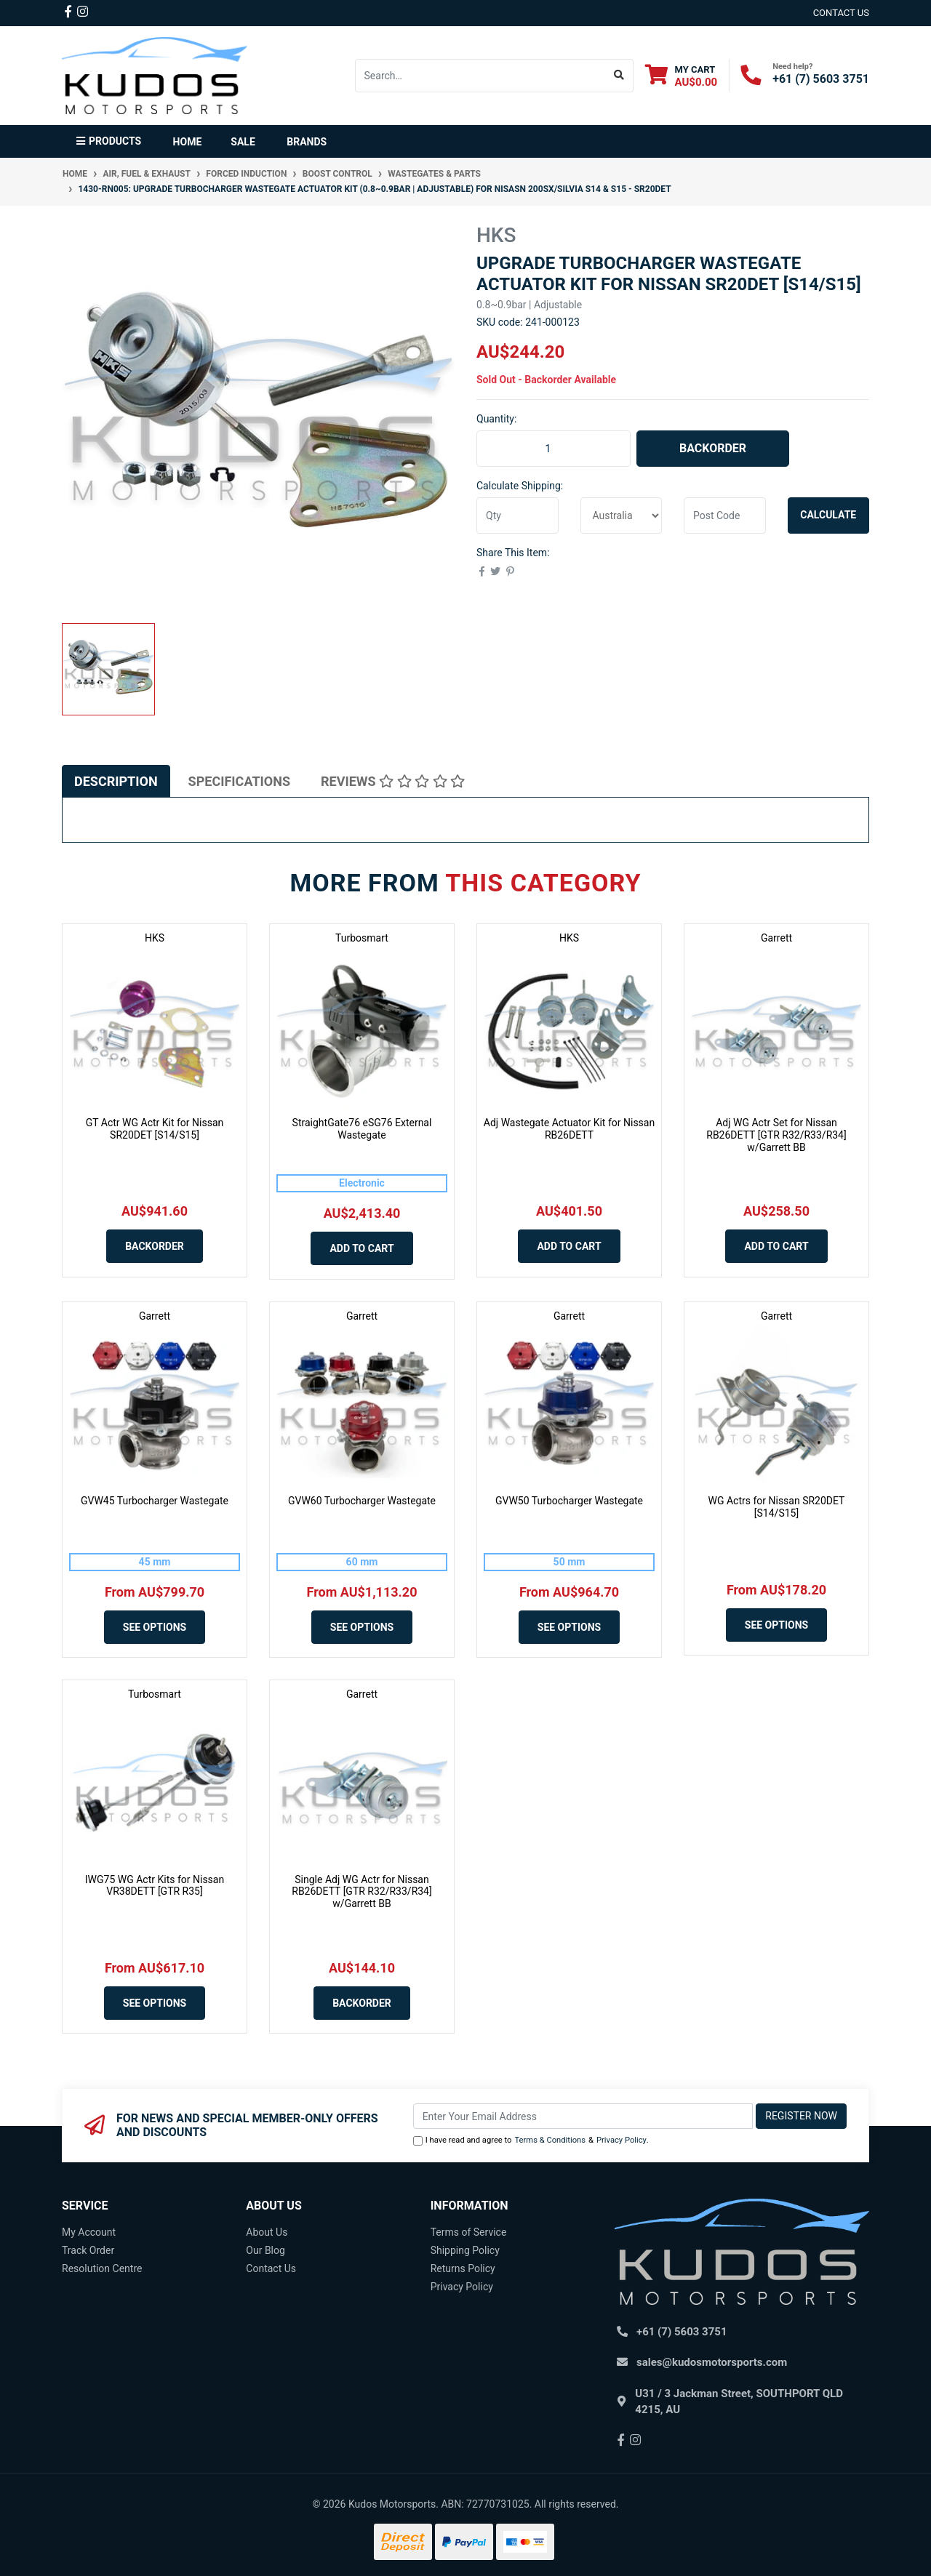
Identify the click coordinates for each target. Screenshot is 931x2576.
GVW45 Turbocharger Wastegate (154, 1500)
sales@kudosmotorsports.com (711, 2362)
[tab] (116, 781)
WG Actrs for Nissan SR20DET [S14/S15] (776, 1507)
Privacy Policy (621, 2140)
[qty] (517, 515)
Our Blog (265, 2250)
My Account (89, 2232)
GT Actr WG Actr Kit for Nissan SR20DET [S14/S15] (155, 1129)
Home (187, 142)
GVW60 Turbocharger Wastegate (362, 1500)
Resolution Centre (102, 2268)
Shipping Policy (465, 2250)
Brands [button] (307, 142)
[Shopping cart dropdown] (681, 75)
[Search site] (619, 75)
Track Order (88, 2250)
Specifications (239, 781)
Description (116, 781)
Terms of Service (469, 2232)
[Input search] (480, 75)
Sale (243, 142)
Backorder (712, 448)
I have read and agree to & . (531, 2141)
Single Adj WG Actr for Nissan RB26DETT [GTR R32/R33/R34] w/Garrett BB (361, 1892)
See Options (154, 1627)
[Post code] (725, 515)
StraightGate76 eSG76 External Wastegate (362, 1129)
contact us (841, 12)
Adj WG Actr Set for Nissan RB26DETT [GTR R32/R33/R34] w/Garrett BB (776, 1135)
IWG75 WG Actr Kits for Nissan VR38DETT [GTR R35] (154, 1886)
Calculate (828, 515)
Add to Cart (361, 1248)
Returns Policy (463, 2268)
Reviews (393, 781)
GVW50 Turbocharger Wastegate (569, 1500)
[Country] (621, 515)
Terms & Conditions (550, 2140)
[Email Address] (583, 2116)
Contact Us (271, 2268)
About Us (266, 2232)
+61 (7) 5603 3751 (820, 79)
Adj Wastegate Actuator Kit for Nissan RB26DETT (569, 1129)
